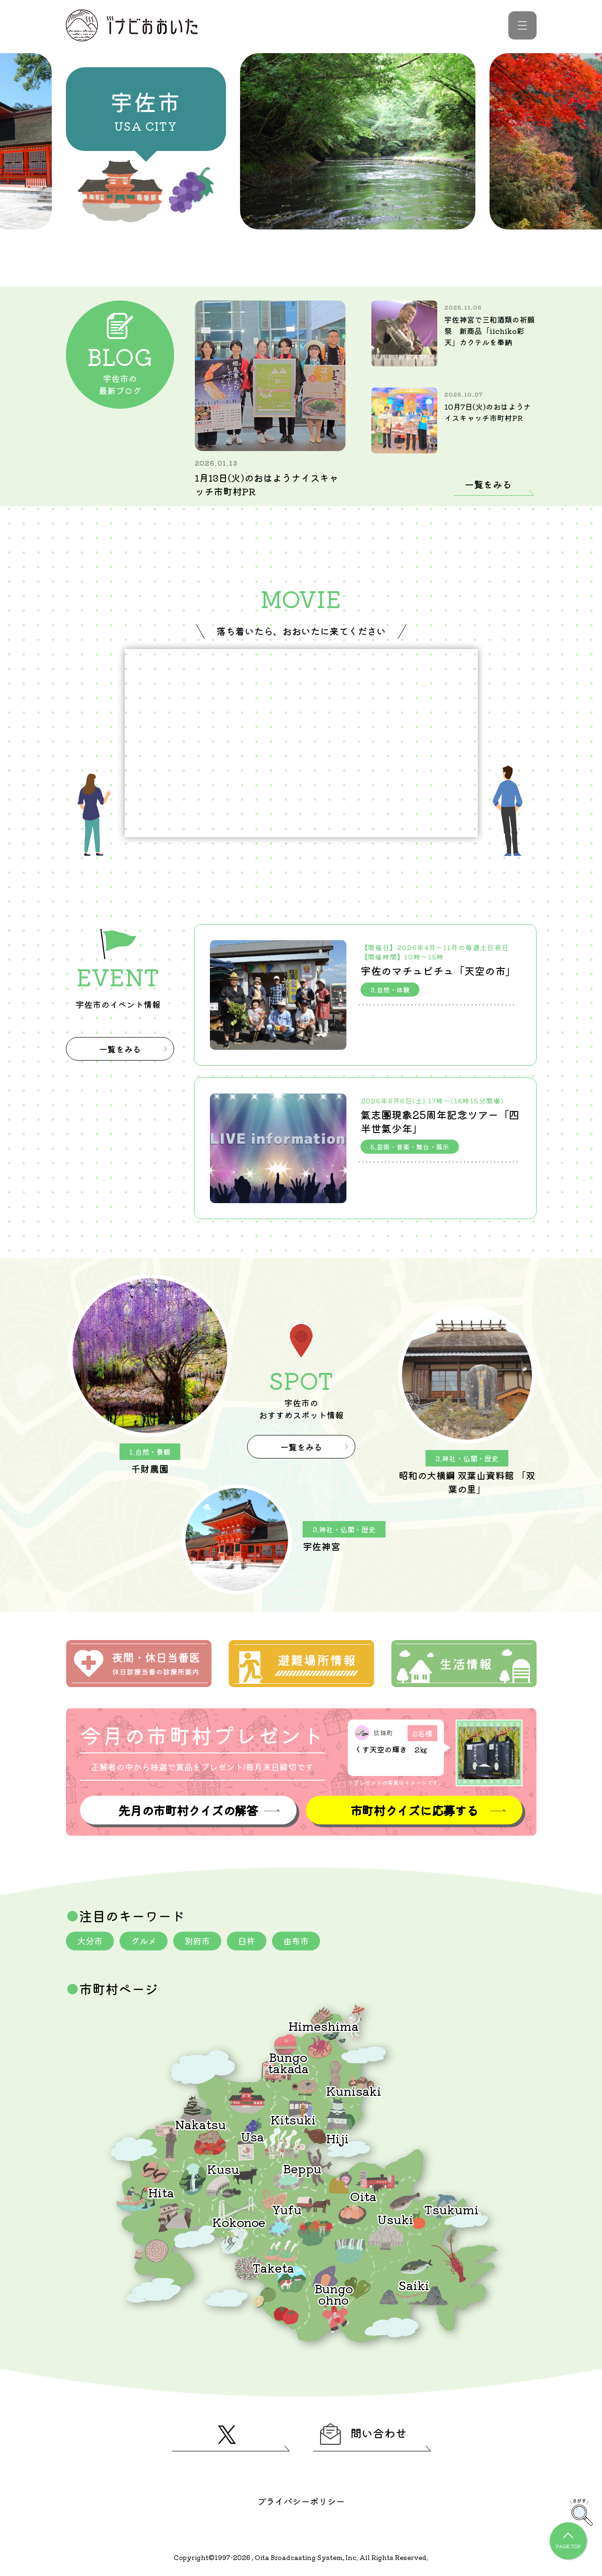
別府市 (197, 1940)
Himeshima (324, 2025)
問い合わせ (363, 2434)
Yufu (287, 2209)
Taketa (273, 2267)
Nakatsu (200, 2123)
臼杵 (246, 1940)
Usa (252, 2136)
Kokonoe (238, 2221)
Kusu (223, 2168)
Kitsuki (293, 2119)
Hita (161, 2192)
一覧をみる (488, 484)
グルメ (143, 1940)
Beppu (302, 2168)
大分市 (90, 1940)
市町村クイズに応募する (414, 1810)
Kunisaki (353, 2090)
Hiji (337, 2138)
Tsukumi (451, 2209)
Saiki (413, 2284)
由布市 (296, 1940)
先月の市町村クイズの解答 (187, 1810)
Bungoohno (333, 2293)
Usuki (395, 2218)
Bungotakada (288, 2062)
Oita (363, 2195)
